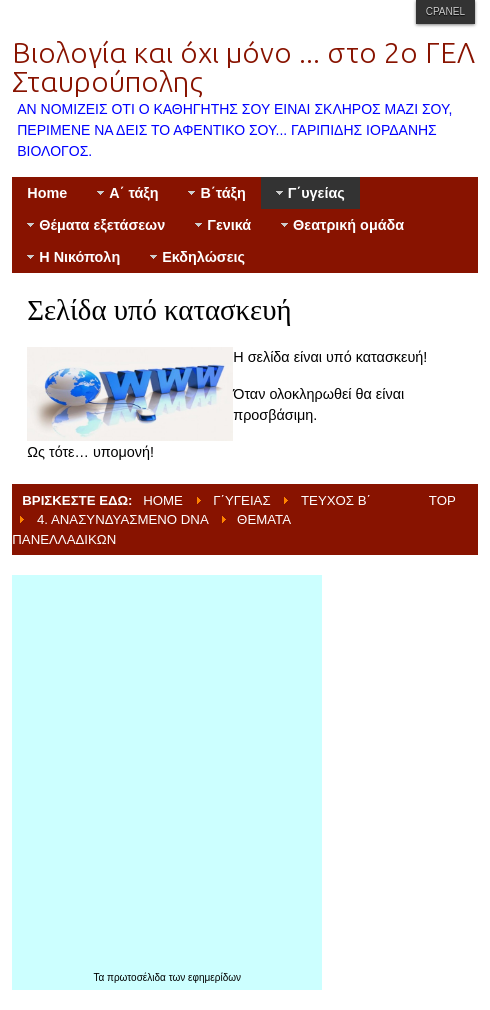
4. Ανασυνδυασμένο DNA (123, 519)
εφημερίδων (214, 977)
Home (163, 500)
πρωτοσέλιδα (138, 977)
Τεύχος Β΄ (336, 500)
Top (442, 500)
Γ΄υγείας (241, 500)
